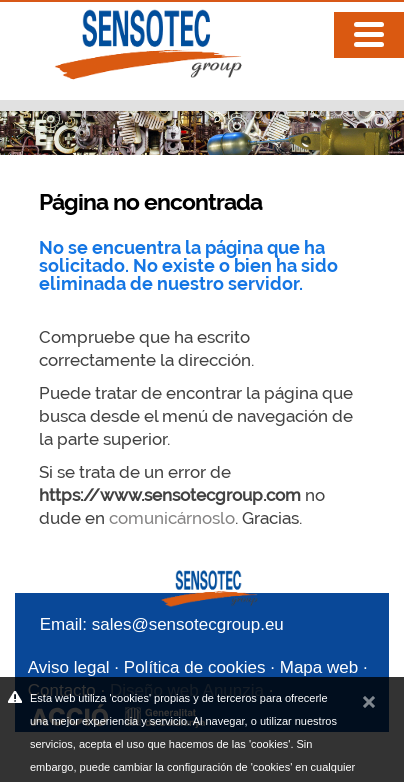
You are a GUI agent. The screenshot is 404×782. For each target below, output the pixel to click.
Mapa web (319, 667)
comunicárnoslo (172, 518)
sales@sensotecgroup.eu (188, 624)
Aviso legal (69, 667)
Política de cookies (195, 667)
